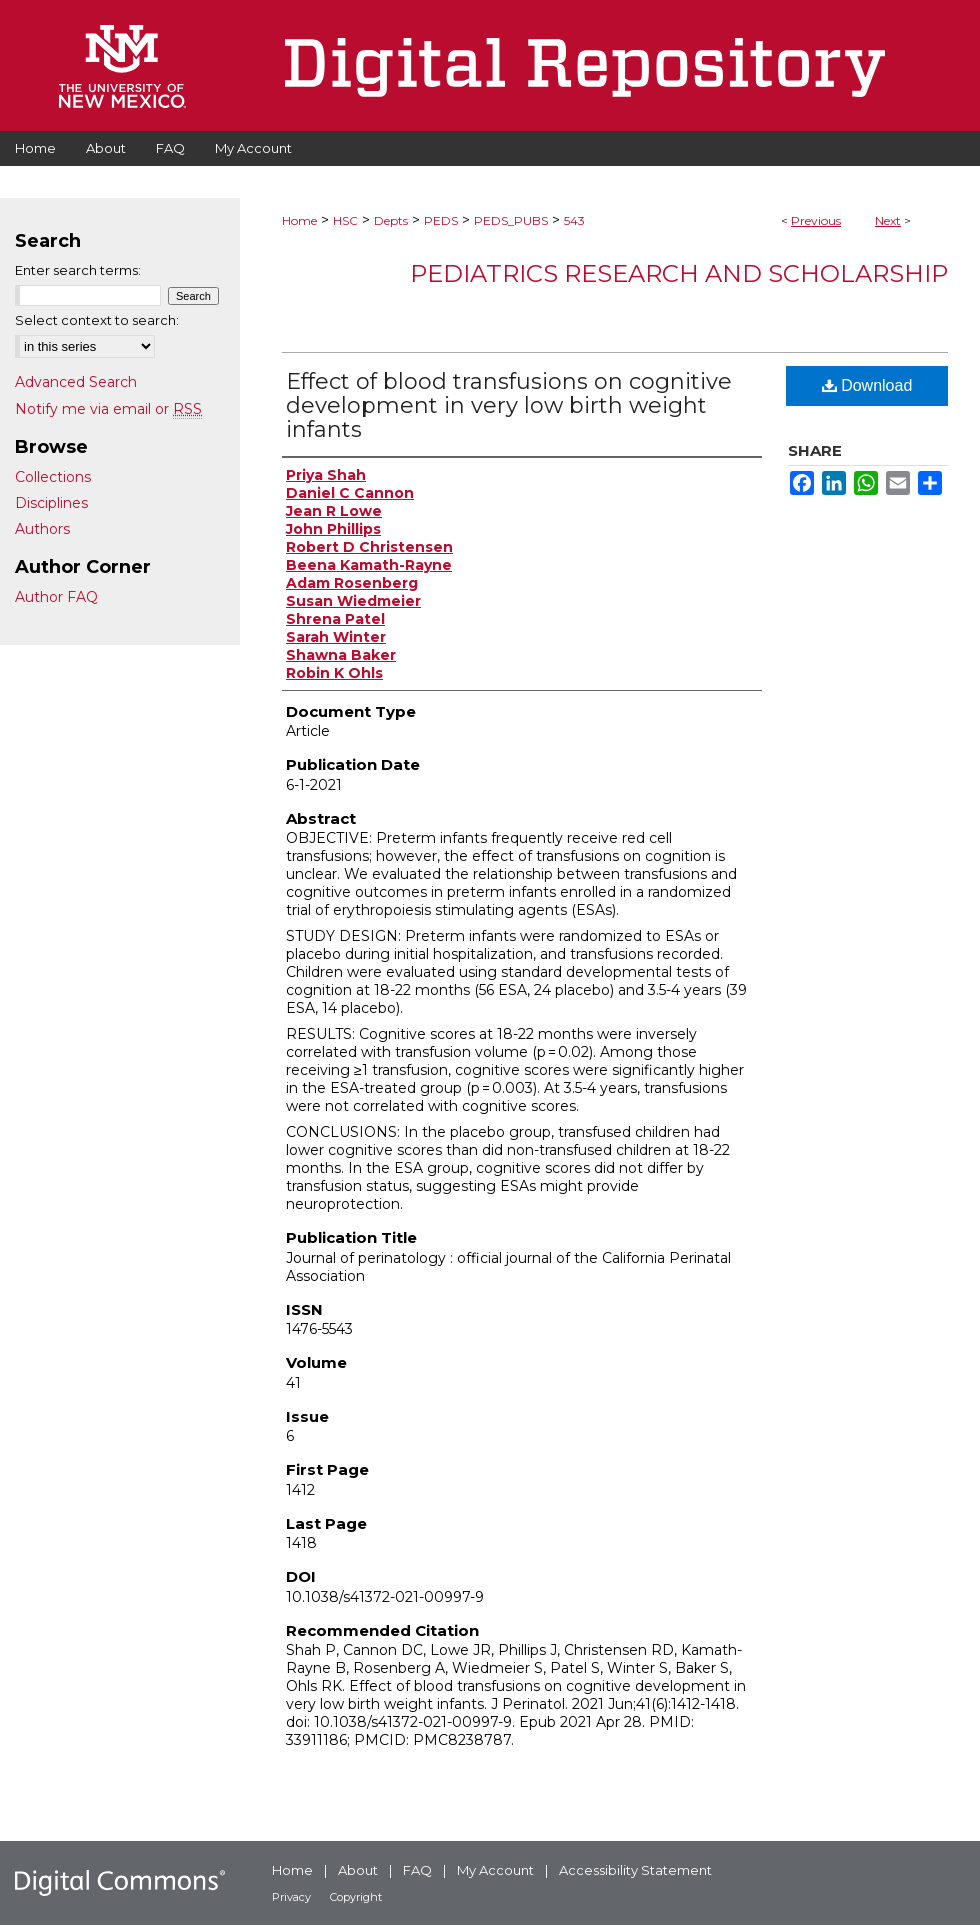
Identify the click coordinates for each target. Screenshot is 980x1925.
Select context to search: (97, 320)
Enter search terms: (78, 270)
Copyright (356, 1897)
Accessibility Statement (635, 1870)
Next (888, 220)
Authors (42, 529)
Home (299, 220)
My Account (495, 1870)
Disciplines (51, 503)
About (358, 1870)
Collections (53, 477)
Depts (391, 220)
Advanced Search (76, 382)
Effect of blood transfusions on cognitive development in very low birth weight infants (509, 405)
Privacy (291, 1897)
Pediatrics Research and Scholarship (679, 273)
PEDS (441, 220)
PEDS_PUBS (511, 220)
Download (867, 385)
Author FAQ (56, 597)
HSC (345, 220)
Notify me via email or (108, 409)
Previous (816, 220)
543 (574, 220)
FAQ (417, 1870)
